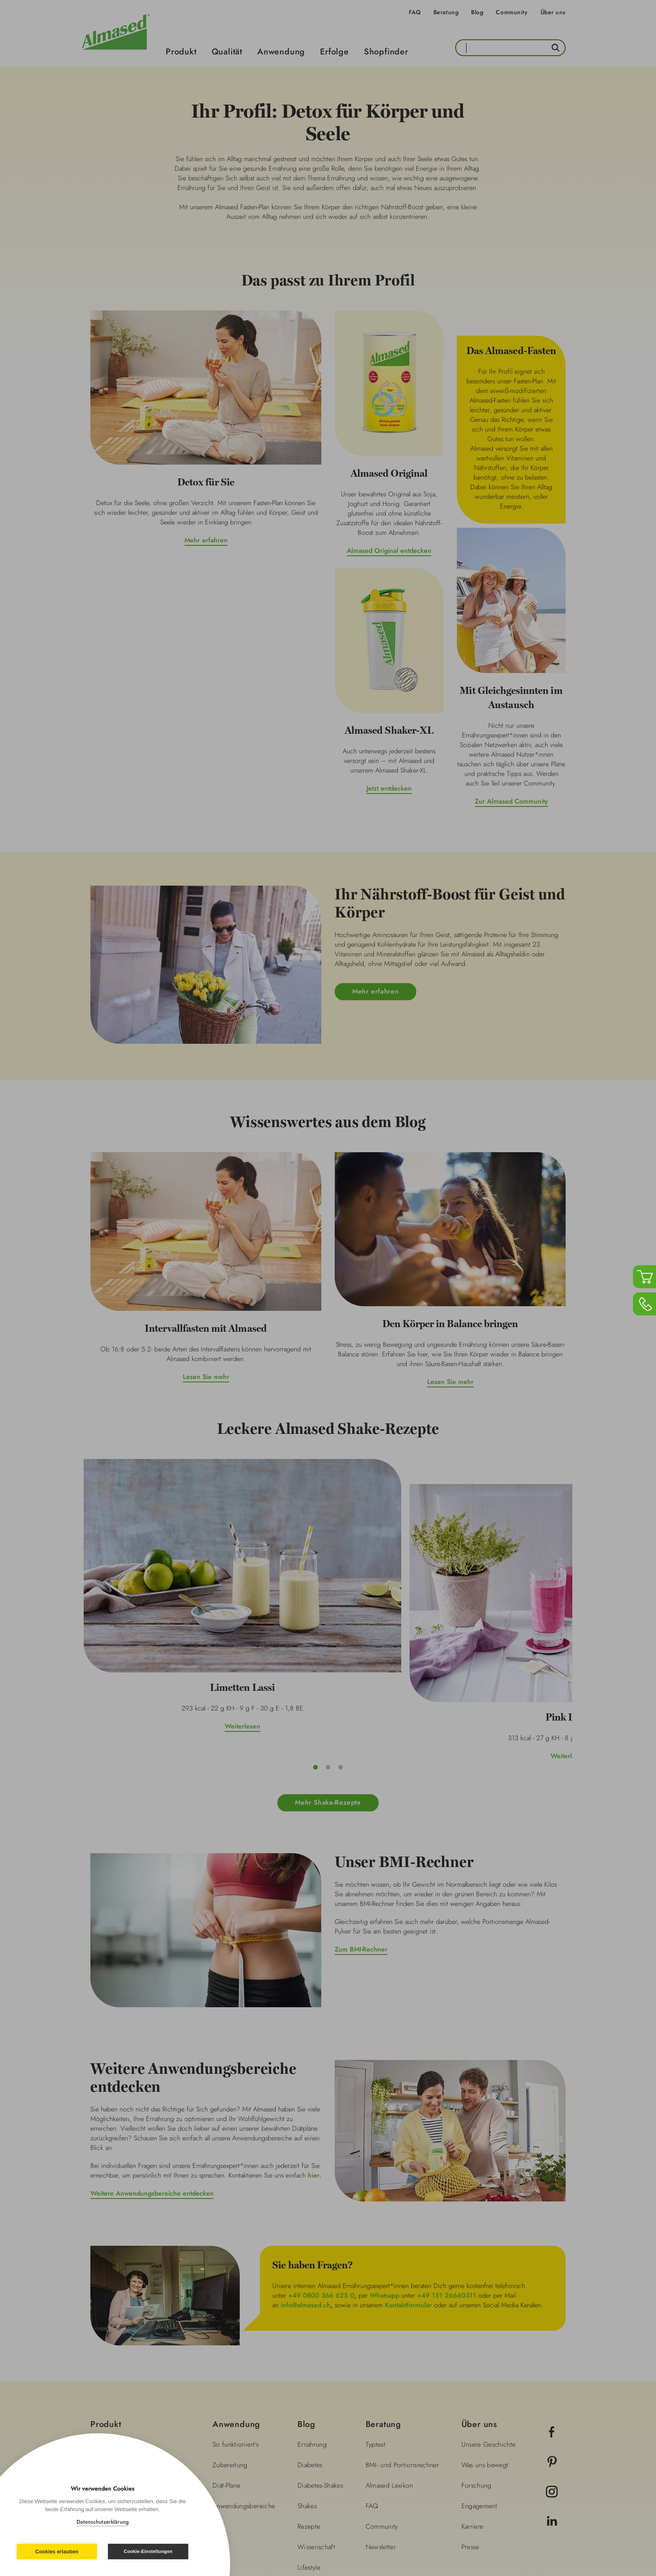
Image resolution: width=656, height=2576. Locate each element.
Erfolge (334, 52)
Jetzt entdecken (389, 788)
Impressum (239, 2522)
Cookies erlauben (56, 2552)
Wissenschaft (316, 2422)
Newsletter (381, 2422)
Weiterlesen (165, 1616)
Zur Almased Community (511, 801)
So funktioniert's (236, 2319)
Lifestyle (308, 2442)
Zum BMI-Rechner (361, 1824)
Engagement (479, 2381)
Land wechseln (531, 2523)
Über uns (553, 12)
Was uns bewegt (485, 2340)
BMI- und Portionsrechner (402, 2340)
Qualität (227, 52)
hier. (314, 2050)
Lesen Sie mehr (206, 1377)
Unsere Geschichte (488, 2319)
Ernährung (312, 2319)
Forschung (476, 2360)
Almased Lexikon (389, 2360)
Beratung (446, 12)
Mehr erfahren (206, 540)
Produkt (181, 52)
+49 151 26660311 (446, 2170)
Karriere (472, 2401)
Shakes (307, 2381)
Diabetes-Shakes (320, 2360)
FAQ (415, 12)
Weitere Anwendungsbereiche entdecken (152, 2068)
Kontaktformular (408, 2179)
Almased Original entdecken (389, 550)
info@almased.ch (306, 2179)
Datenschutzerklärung (103, 2522)
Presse (470, 2422)
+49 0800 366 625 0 (321, 2170)
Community (512, 12)
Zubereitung (230, 2340)
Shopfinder (386, 52)
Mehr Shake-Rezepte (328, 1677)
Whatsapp (384, 2170)
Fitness (307, 2463)
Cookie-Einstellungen (148, 2551)
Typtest (375, 2319)
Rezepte (308, 2401)
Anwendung (281, 52)
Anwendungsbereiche (244, 2381)
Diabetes (310, 2340)
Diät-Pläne (227, 2360)
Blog (477, 12)
